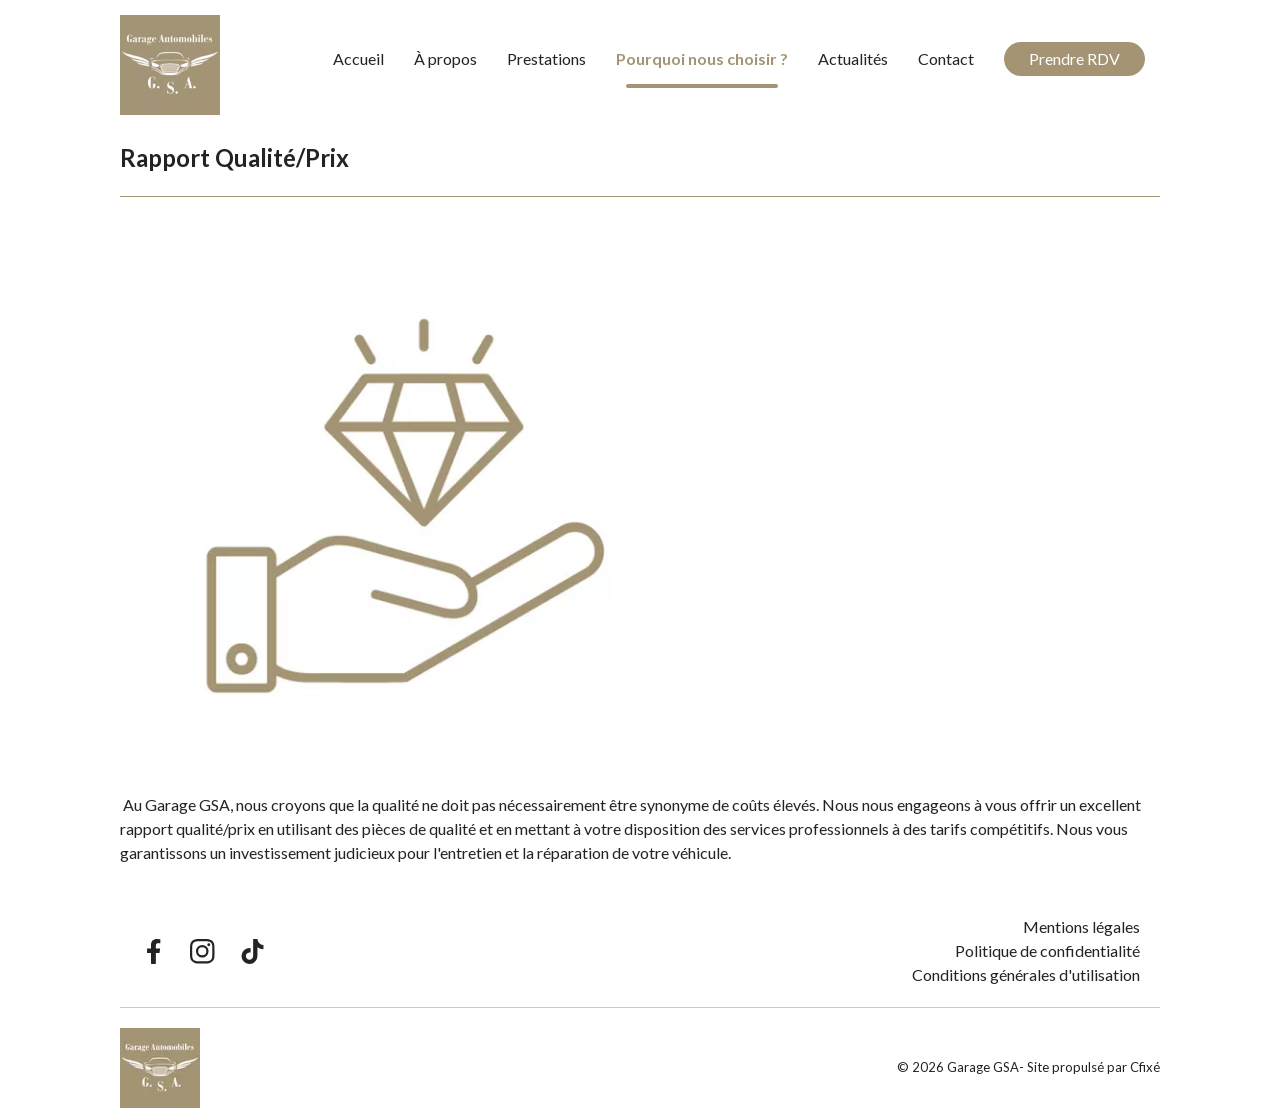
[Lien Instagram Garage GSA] (202, 951)
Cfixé (1145, 1067)
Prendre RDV (1074, 58)
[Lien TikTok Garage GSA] (252, 951)
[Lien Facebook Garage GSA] (152, 951)
